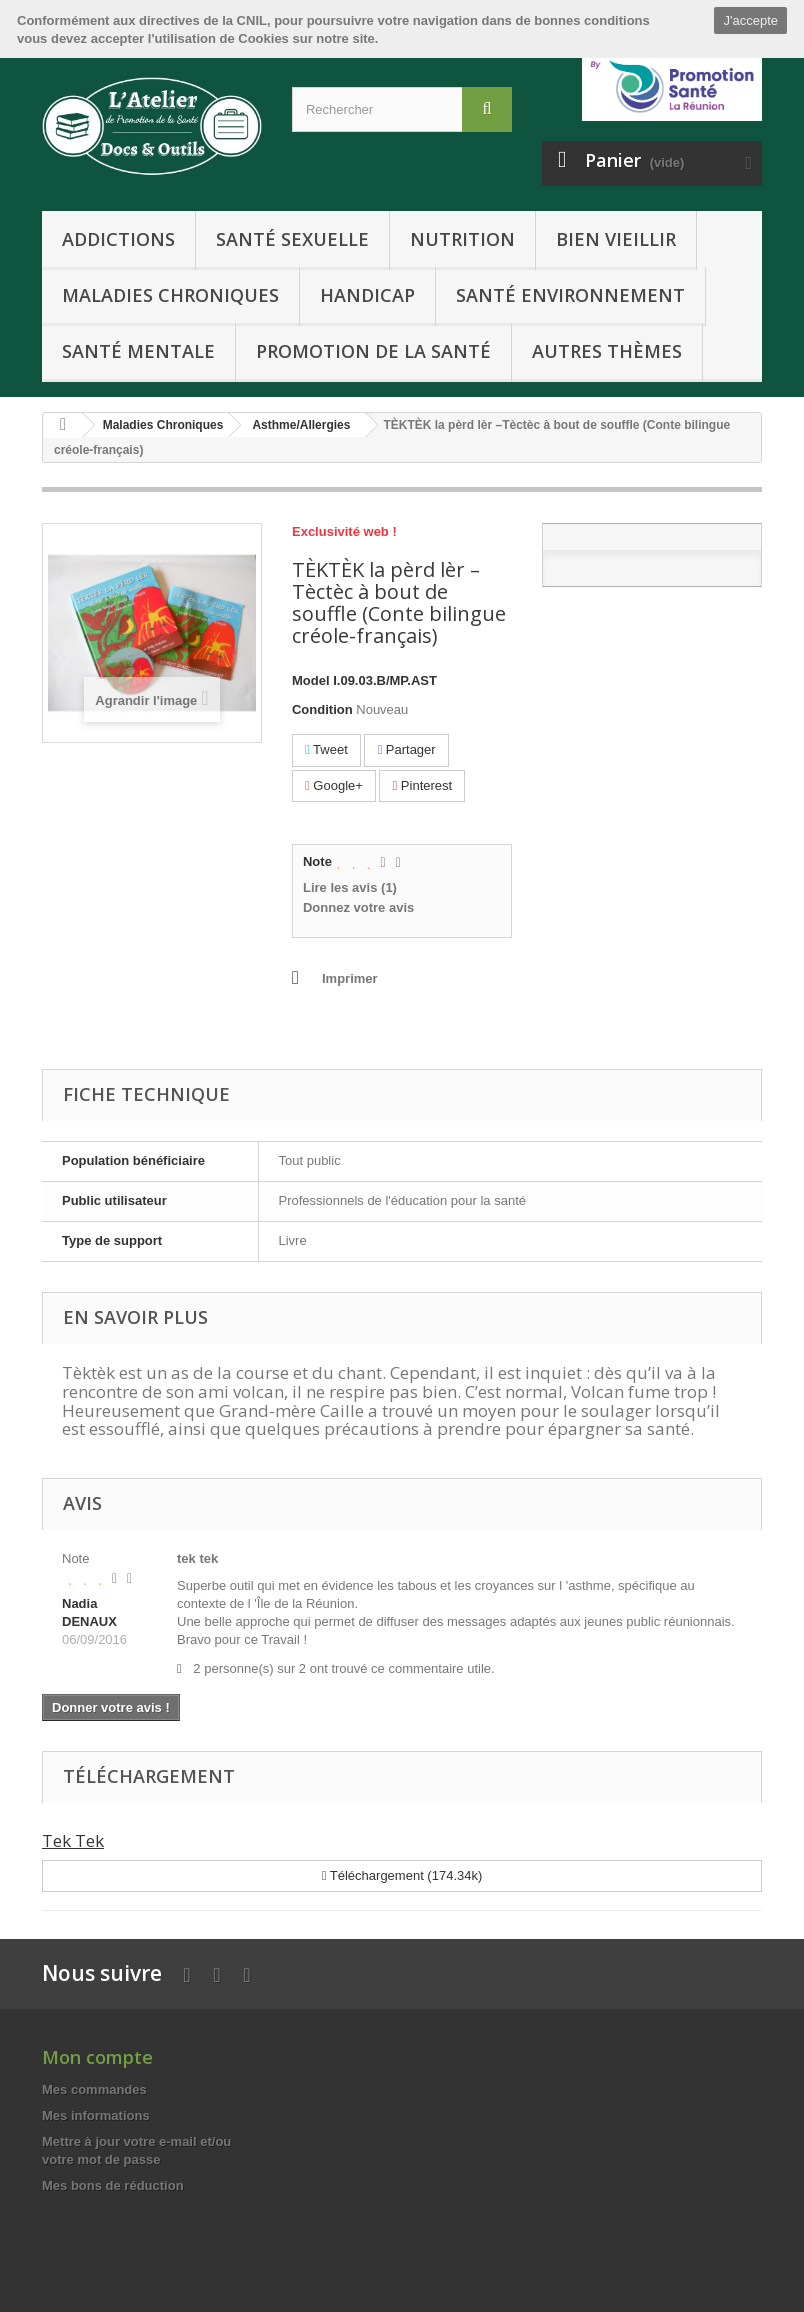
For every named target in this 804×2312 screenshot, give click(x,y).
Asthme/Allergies (301, 425)
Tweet (326, 749)
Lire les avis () (350, 887)
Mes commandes (94, 2089)
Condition (322, 709)
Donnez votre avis (358, 907)
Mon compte (97, 2057)
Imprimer (350, 978)
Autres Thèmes (607, 351)
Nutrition (462, 239)
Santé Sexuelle (292, 239)
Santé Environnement (570, 295)
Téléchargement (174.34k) (402, 1875)
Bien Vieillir (616, 239)
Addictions (118, 239)
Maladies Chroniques (170, 295)
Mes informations (96, 2115)
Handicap (367, 295)
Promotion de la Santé (373, 351)
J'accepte (750, 20)
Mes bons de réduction (113, 2185)
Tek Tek (73, 1840)
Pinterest (422, 785)
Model (311, 680)
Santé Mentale (138, 351)
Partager (406, 749)
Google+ (334, 785)
